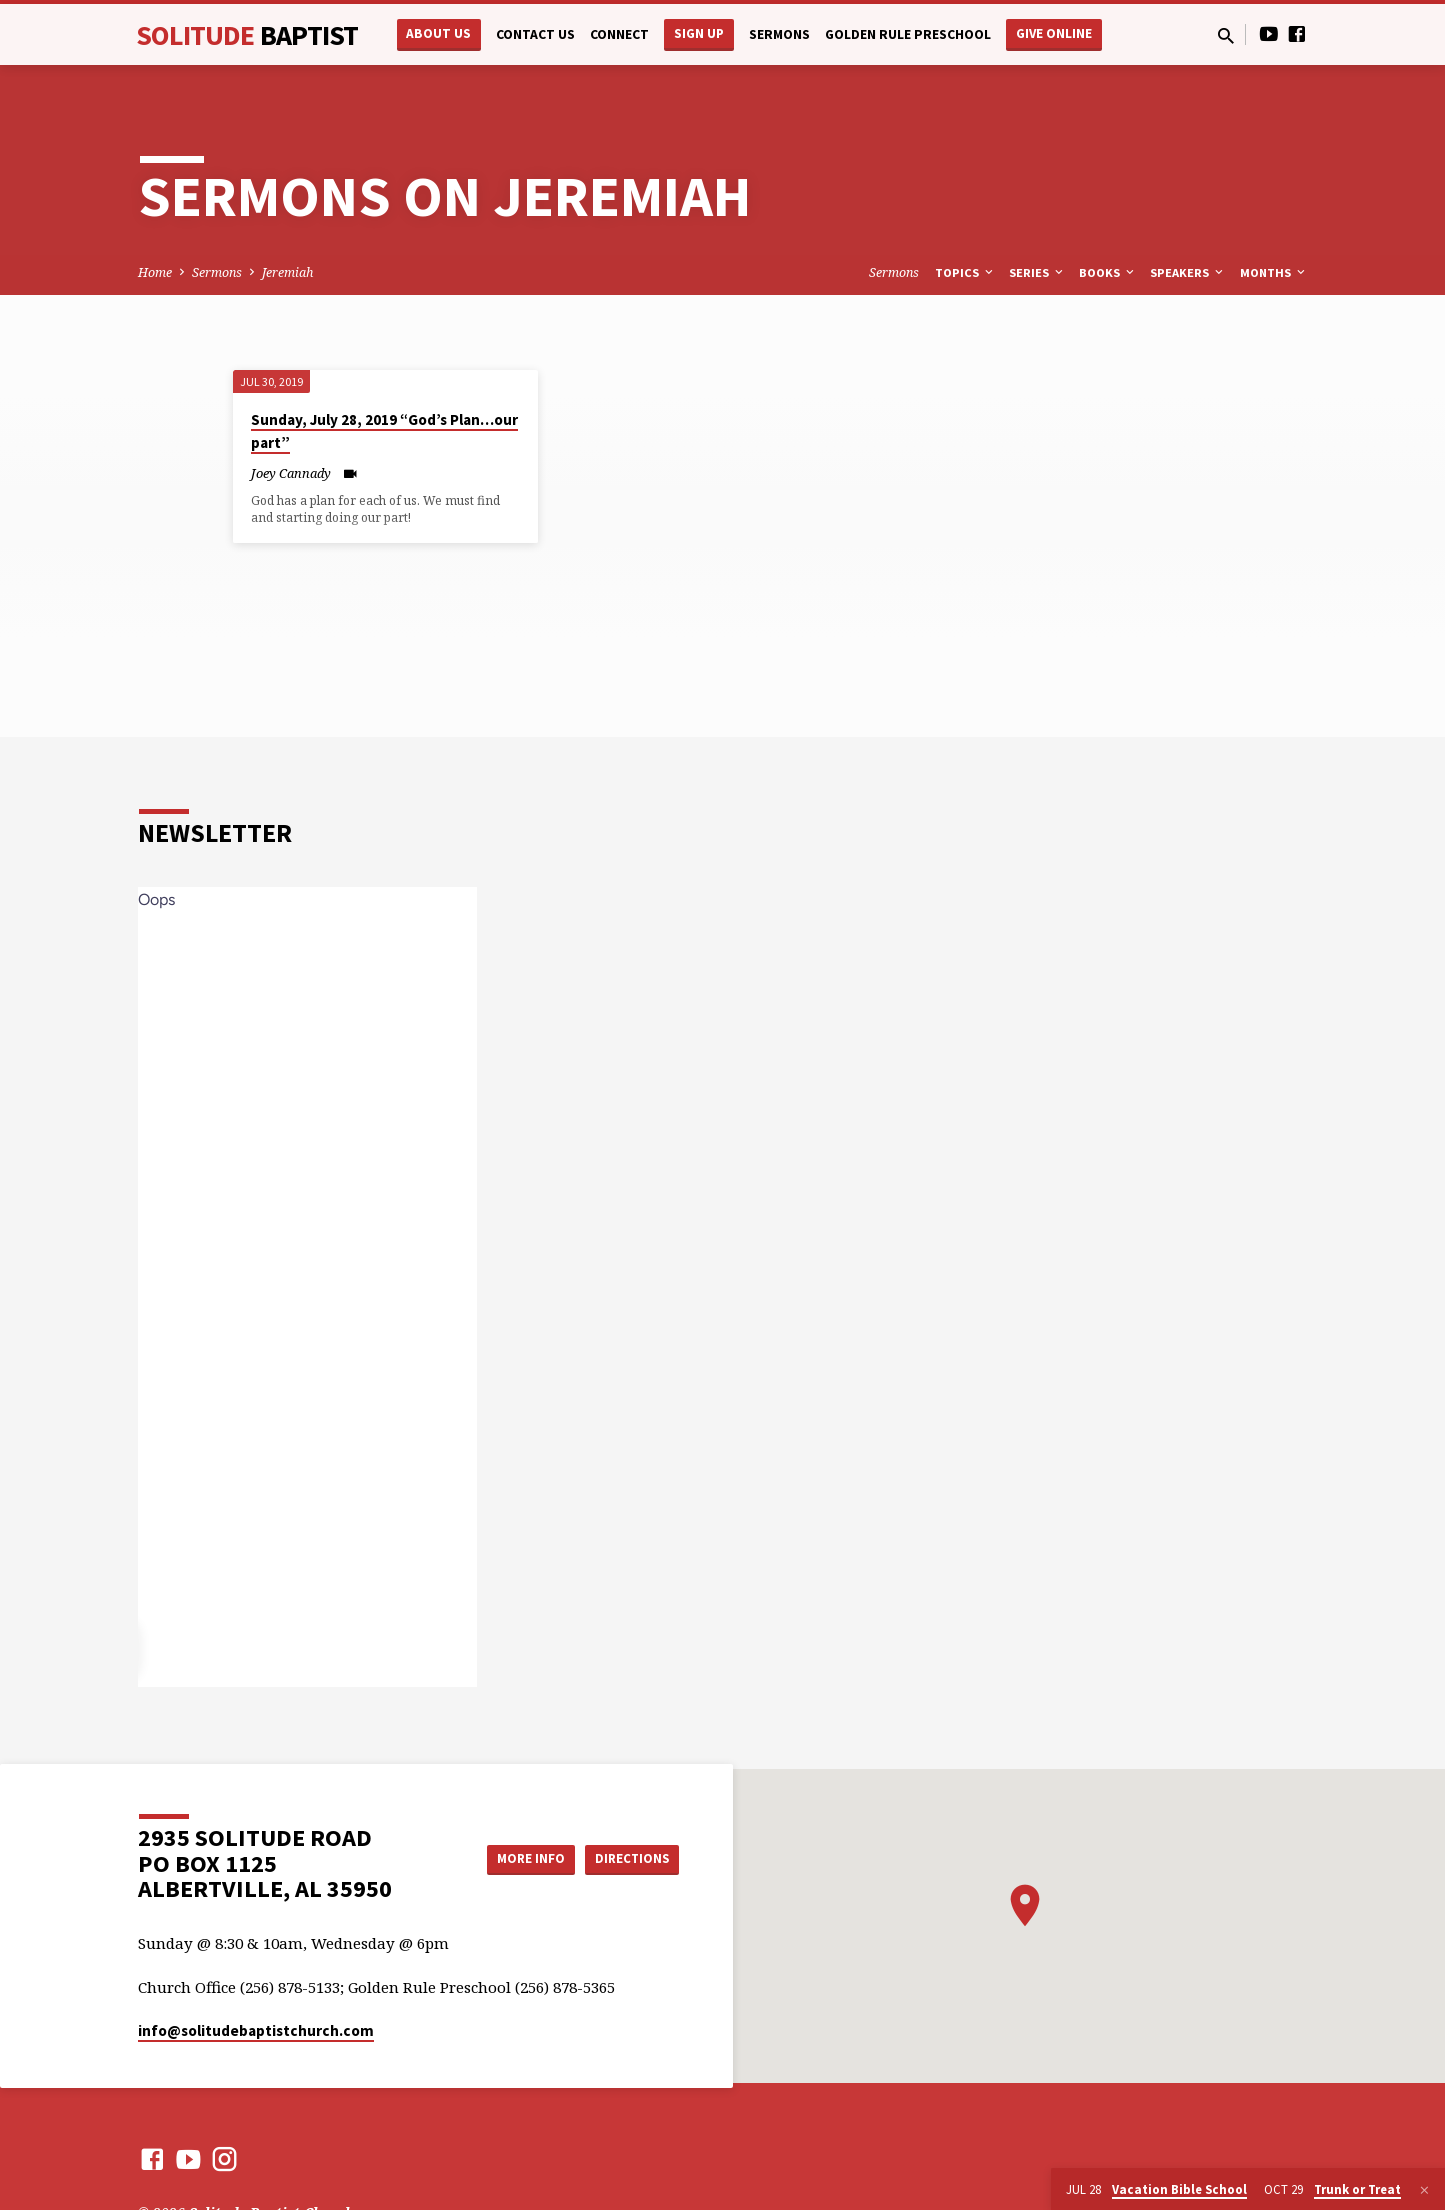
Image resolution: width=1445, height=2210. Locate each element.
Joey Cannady (291, 473)
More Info (516, 1859)
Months (1274, 272)
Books (1108, 272)
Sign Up (699, 33)
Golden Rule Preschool (908, 34)
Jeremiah (287, 272)
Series (1037, 272)
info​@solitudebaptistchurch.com (256, 2030)
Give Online (1054, 33)
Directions (628, 1859)
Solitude (247, 35)
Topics (965, 272)
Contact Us (535, 34)
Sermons (779, 34)
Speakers (1188, 272)
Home (155, 272)
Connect (619, 34)
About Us (438, 33)
